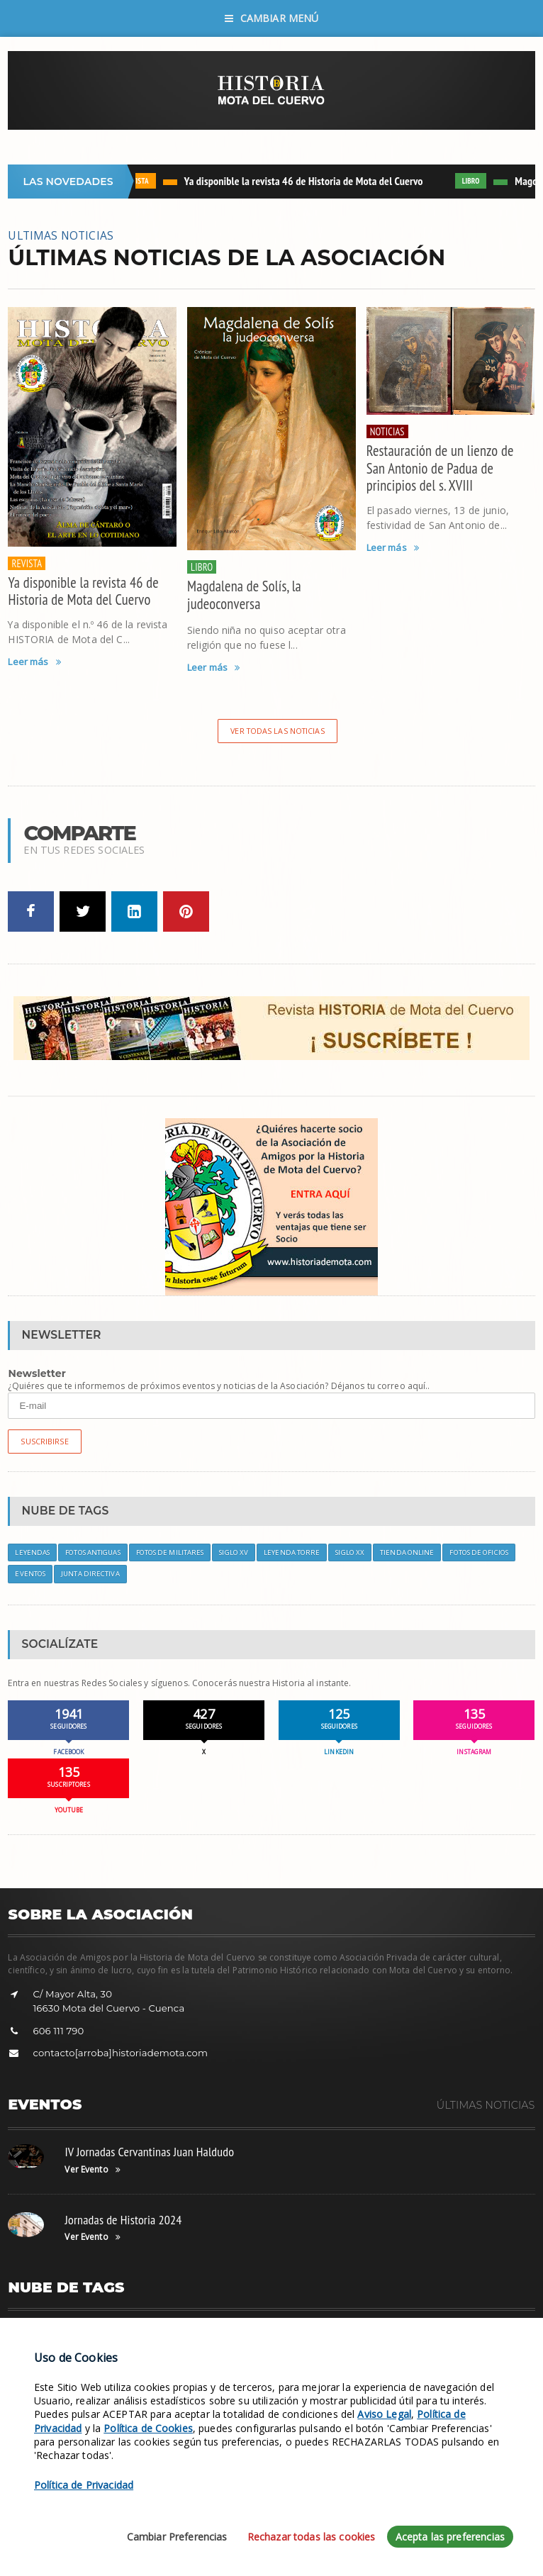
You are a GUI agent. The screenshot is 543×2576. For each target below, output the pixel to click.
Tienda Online (407, 1552)
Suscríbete (130, 2333)
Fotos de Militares (170, 1552)
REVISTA (140, 181)
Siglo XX (349, 1552)
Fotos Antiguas (92, 1552)
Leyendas (32, 1552)
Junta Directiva (90, 1573)
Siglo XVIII (77, 2333)
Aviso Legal (189, 2559)
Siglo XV (233, 1552)
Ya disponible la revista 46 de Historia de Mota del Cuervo (307, 181)
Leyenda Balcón (482, 2333)
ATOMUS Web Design (494, 2559)
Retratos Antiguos (402, 2333)
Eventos (30, 1573)
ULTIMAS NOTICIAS (60, 235)
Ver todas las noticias (277, 730)
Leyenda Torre (292, 1552)
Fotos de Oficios (478, 1552)
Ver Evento (92, 2169)
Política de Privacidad (262, 2559)
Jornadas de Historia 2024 (123, 2220)
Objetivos (238, 2333)
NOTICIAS (387, 431)
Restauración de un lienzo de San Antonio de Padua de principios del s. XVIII (440, 468)
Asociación (185, 2333)
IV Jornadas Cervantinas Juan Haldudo (149, 2151)
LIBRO (474, 181)
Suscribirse (44, 1441)
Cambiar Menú (272, 18)
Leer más (34, 662)
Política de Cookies (350, 2559)
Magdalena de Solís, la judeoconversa (244, 594)
